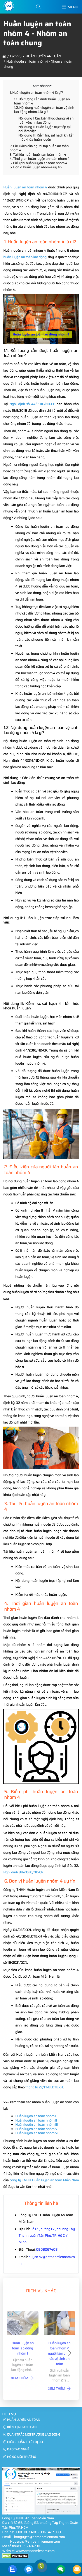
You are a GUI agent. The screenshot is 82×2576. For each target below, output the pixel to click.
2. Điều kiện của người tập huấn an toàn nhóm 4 (39, 148)
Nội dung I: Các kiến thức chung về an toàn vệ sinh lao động (45, 120)
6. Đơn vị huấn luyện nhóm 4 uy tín (36, 167)
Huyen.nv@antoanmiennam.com (35, 2541)
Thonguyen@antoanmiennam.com (38, 2537)
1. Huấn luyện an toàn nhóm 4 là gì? (36, 92)
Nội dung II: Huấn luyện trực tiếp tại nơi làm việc (44, 129)
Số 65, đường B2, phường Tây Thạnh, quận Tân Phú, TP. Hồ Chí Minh (47, 2235)
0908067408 (47, 2249)
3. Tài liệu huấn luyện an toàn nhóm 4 (38, 154)
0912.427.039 (50, 2532)
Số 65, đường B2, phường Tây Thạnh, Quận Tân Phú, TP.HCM (40, 2525)
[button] (38, 7)
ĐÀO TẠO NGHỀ (16, 2449)
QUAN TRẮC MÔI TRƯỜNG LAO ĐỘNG (31, 2434)
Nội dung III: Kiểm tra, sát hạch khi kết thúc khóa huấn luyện (45, 137)
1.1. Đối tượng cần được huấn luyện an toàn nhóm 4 (42, 101)
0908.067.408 (25, 2532)
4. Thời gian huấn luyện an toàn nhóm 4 (40, 158)
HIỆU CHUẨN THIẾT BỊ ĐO (23, 2441)
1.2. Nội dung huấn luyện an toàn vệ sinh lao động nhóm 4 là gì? (44, 110)
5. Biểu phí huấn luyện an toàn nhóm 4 (38, 163)
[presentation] (69, 2353)
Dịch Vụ (9, 2414)
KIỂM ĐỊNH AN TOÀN (20, 2427)
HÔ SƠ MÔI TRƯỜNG (19, 2456)
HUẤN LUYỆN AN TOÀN (21, 2419)
